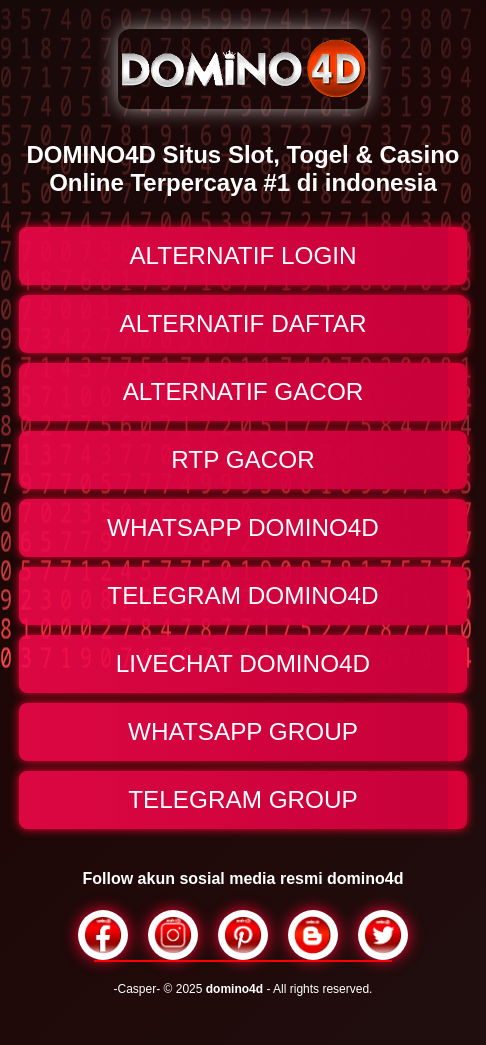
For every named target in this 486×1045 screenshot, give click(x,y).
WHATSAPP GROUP (243, 731)
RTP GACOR (243, 459)
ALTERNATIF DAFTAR (242, 323)
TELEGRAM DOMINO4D (242, 595)
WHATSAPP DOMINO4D (243, 527)
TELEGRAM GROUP (243, 799)
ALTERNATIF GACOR (243, 391)
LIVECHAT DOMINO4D (243, 663)
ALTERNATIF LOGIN (242, 255)
